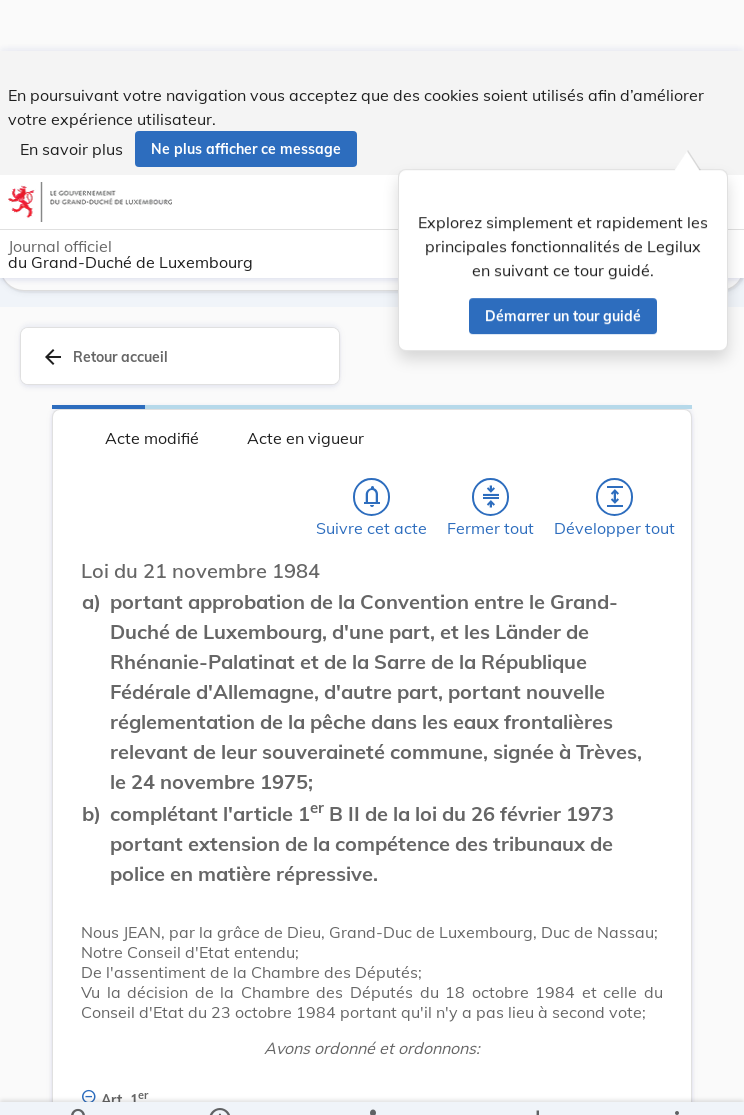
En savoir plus (71, 98)
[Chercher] (80, 1083)
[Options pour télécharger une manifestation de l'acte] (536, 1083)
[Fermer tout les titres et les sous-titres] (491, 497)
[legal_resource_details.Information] (219, 1083)
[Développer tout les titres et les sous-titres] (615, 497)
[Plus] (676, 1083)
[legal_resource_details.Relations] (372, 1083)
